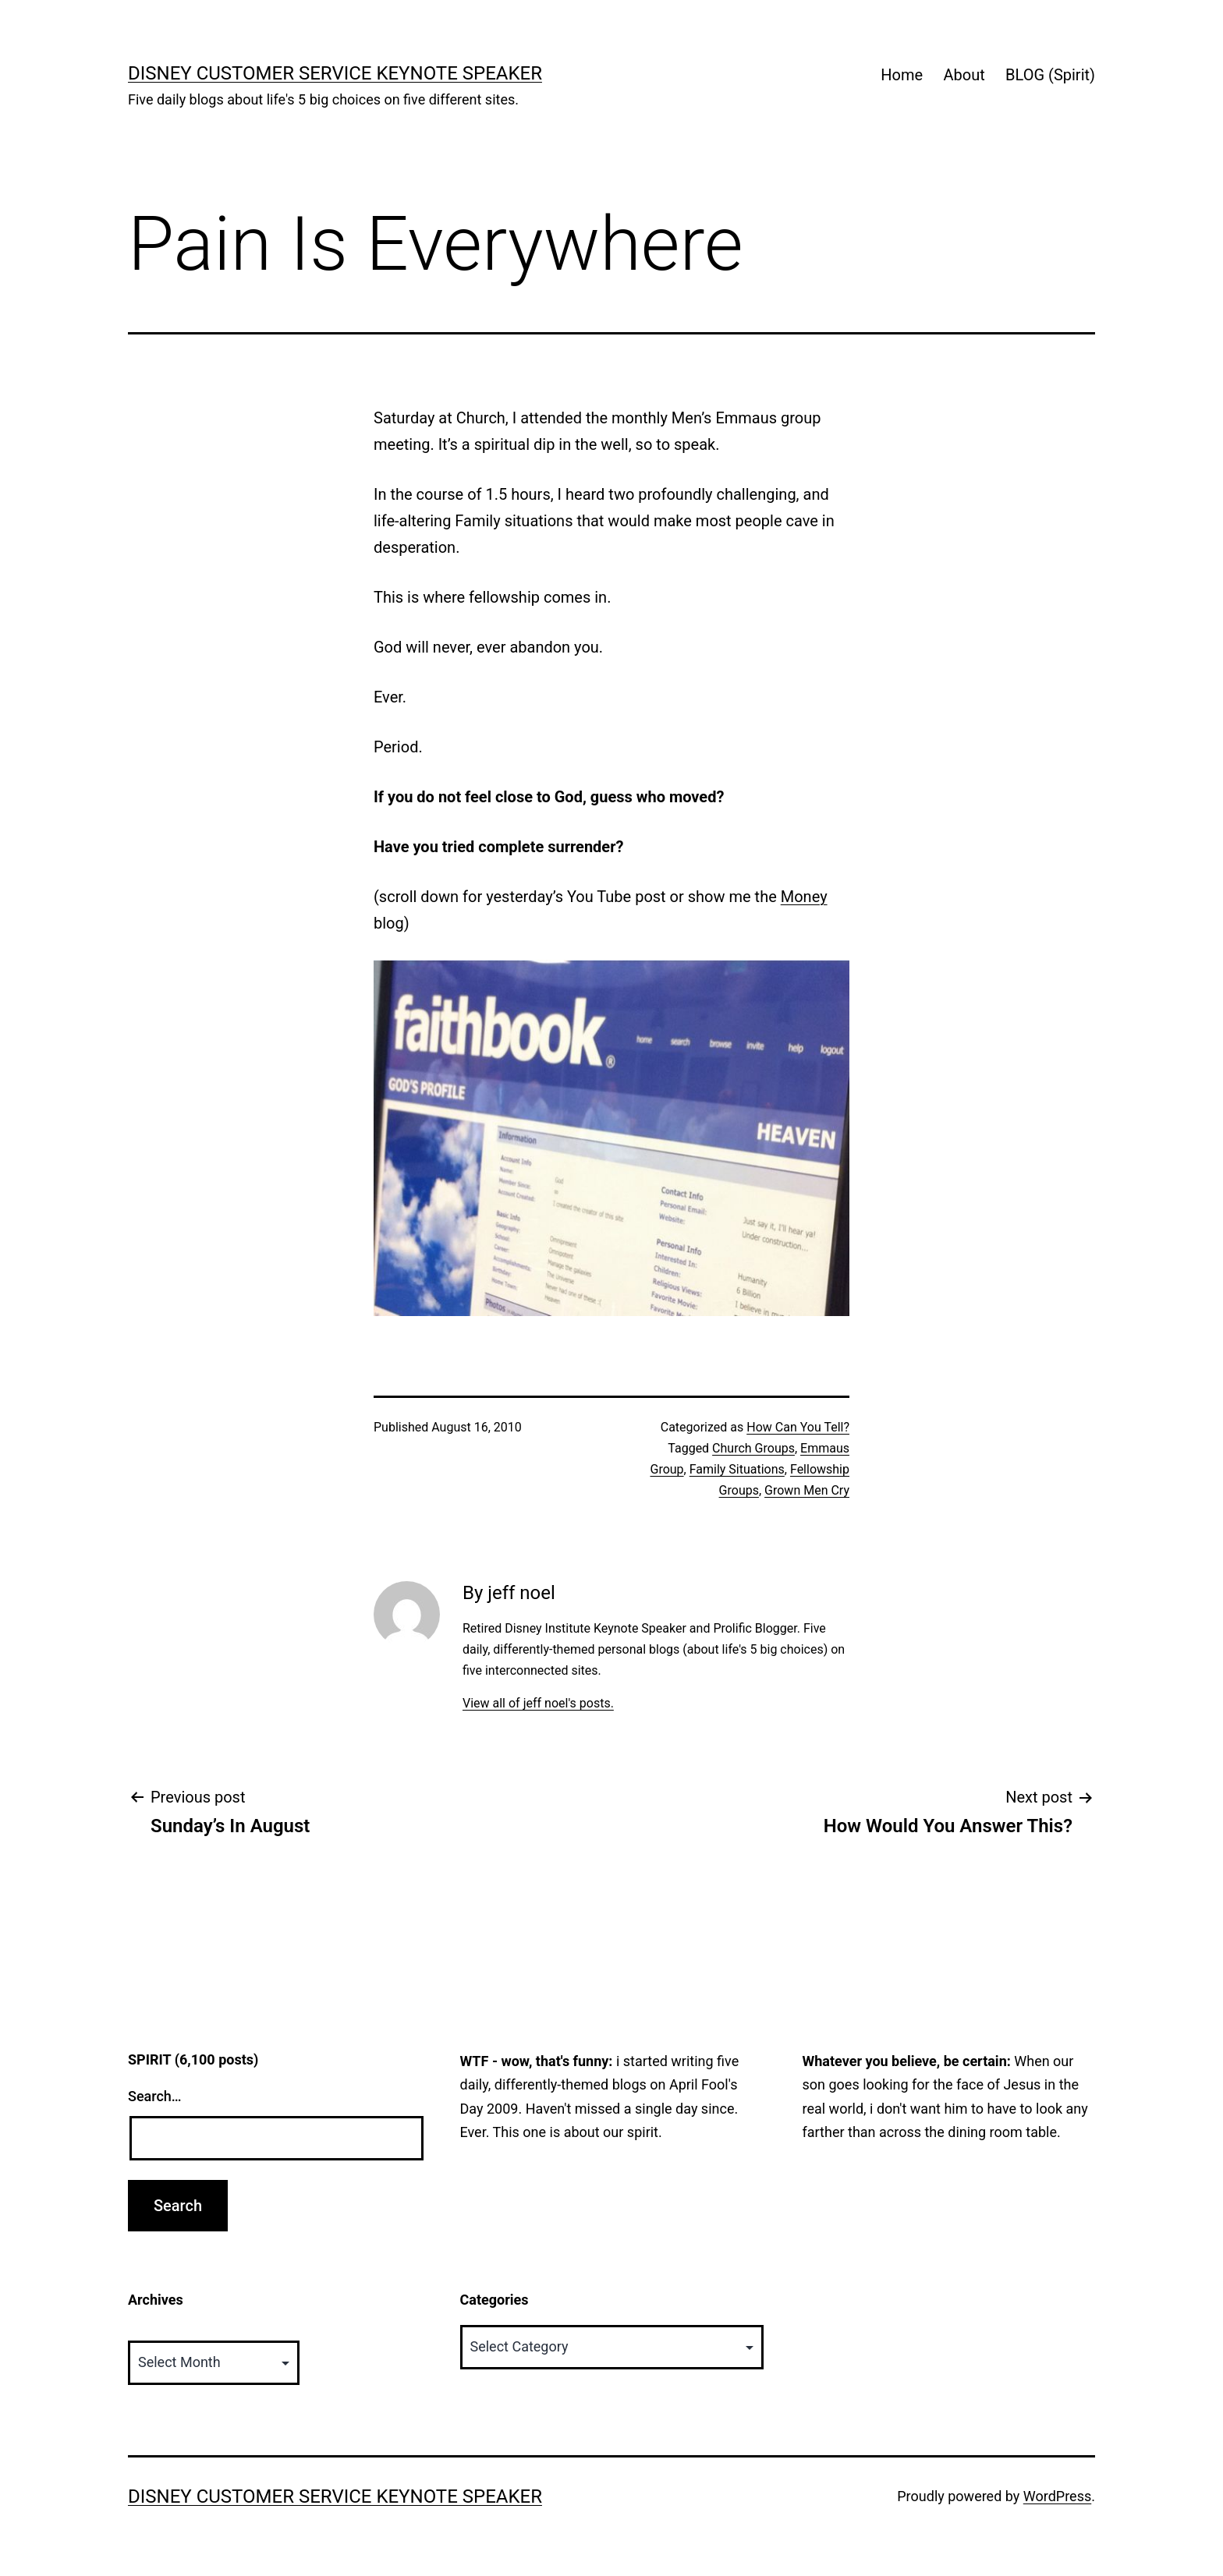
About (963, 74)
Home (902, 74)
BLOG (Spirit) (1050, 74)
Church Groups (753, 1448)
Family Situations (737, 1469)
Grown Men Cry (806, 1490)
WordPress (1057, 2496)
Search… (155, 2096)
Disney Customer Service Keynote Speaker (335, 73)
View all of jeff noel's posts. (538, 1703)
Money (804, 896)
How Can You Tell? (797, 1427)
